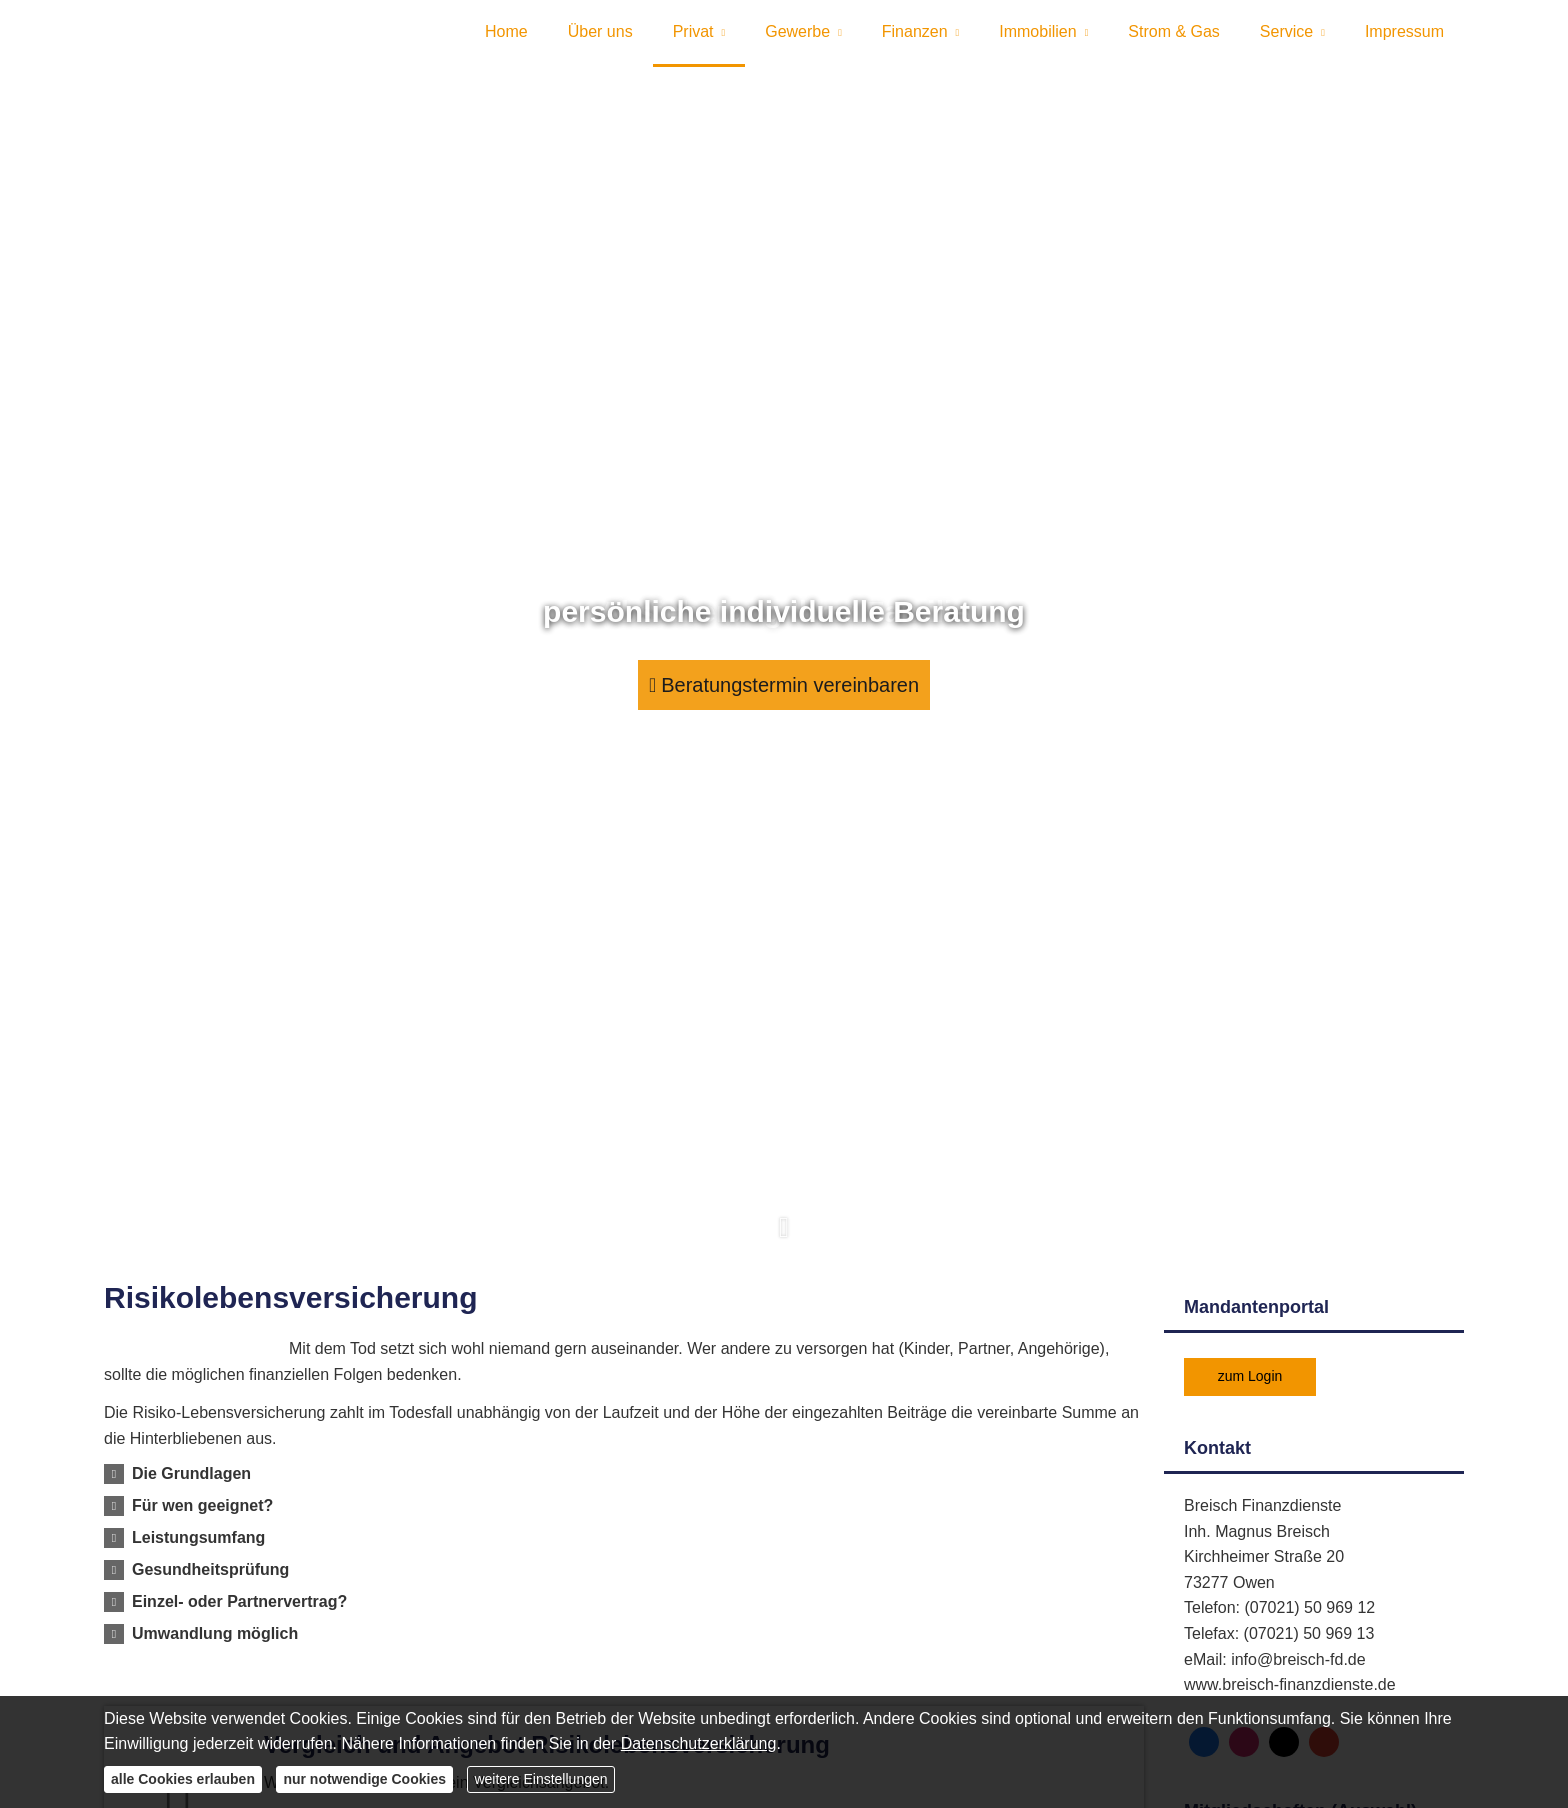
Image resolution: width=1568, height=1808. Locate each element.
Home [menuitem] (506, 38)
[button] (784, 1250)
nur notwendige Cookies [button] (364, 1779)
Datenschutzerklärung (699, 1743)
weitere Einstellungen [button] (540, 1779)
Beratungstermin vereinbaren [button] (783, 697)
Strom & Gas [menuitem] (1174, 38)
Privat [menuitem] (693, 38)
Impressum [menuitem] (1404, 38)
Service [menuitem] (1286, 38)
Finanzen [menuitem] (915, 38)
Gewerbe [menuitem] (797, 38)
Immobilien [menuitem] (1037, 38)
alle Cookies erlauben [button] (183, 1779)
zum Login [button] (1250, 1389)
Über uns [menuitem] (600, 38)
